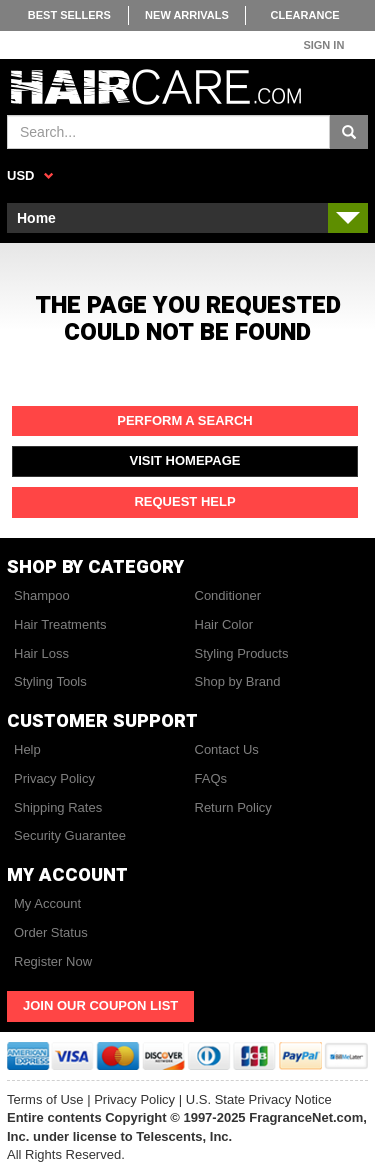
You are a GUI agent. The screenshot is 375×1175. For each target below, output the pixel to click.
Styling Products (242, 653)
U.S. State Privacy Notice (259, 1099)
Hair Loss (41, 653)
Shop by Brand (238, 681)
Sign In (323, 45)
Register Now (53, 961)
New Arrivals (187, 15)
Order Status (51, 932)
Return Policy (233, 807)
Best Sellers (69, 15)
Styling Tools (50, 681)
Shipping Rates (58, 807)
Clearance (305, 15)
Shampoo (42, 595)
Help (27, 749)
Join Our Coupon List (100, 1005)
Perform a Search (185, 420)
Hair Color (224, 624)
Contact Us (227, 749)
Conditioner (228, 595)
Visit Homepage (185, 460)
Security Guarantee (70, 835)
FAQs (211, 778)
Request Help (184, 501)
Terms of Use (45, 1099)
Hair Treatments (60, 624)
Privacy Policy (54, 778)
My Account (47, 903)
